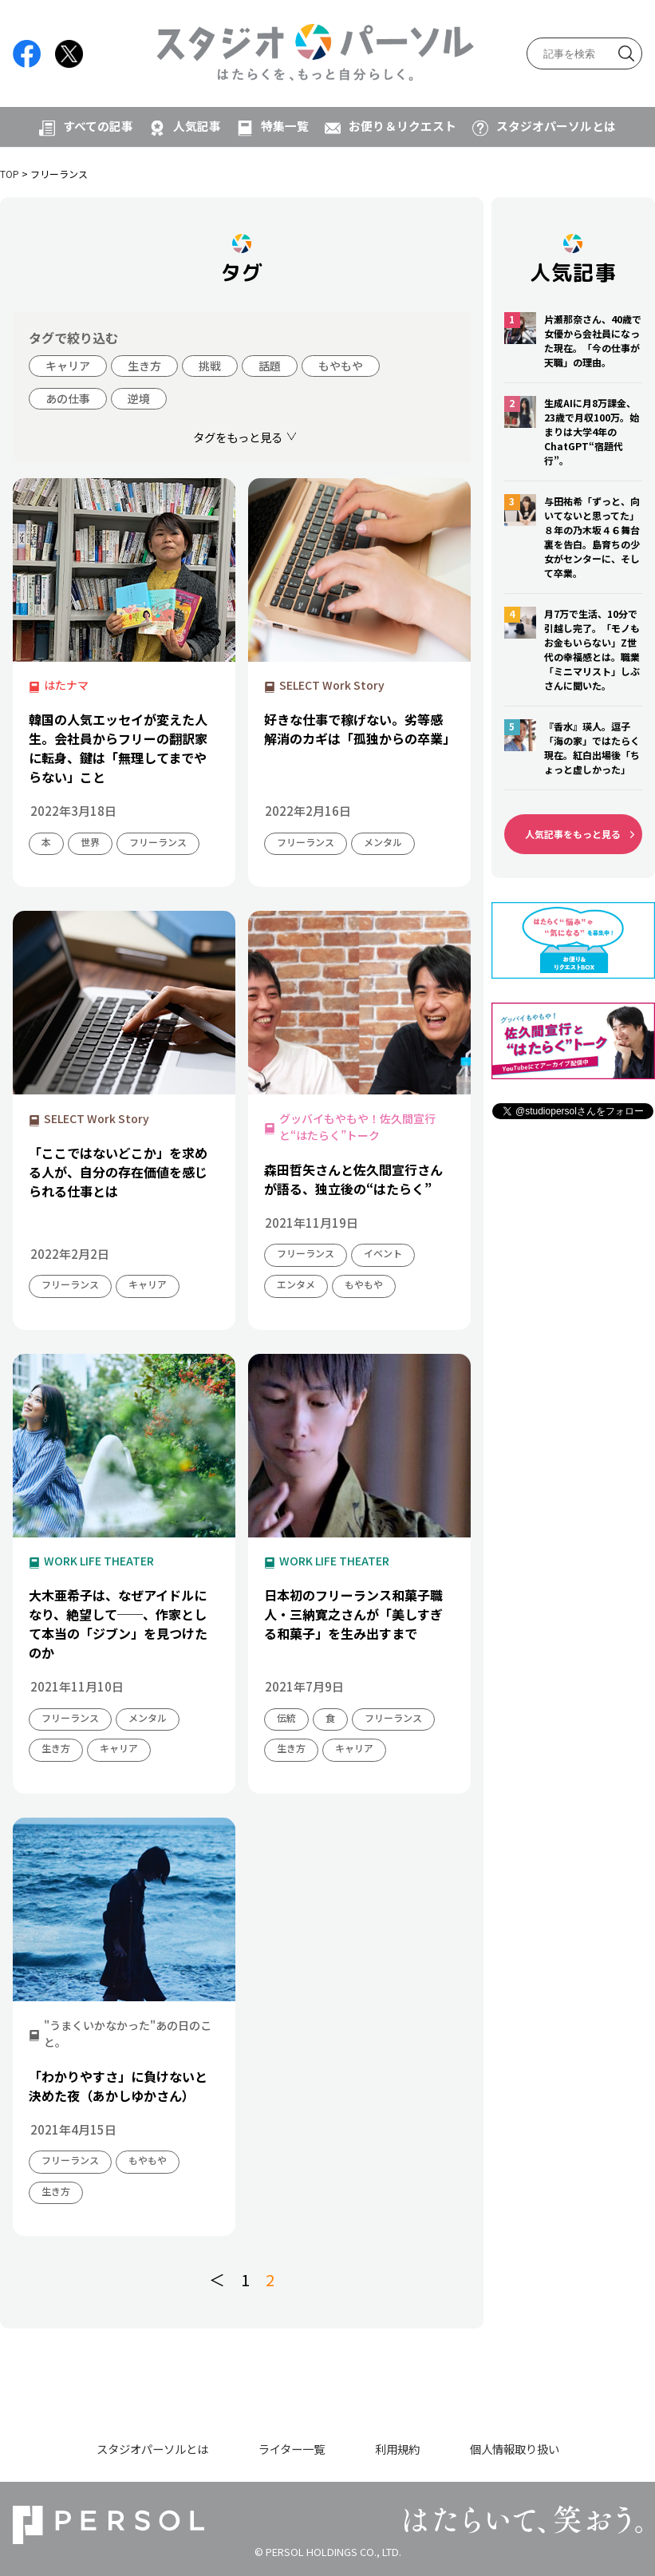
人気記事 (197, 125)
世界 (90, 842)
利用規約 (397, 2448)
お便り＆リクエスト (402, 125)
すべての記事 (98, 125)
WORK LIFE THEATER (99, 1561)
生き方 (144, 366)
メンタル (383, 842)
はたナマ (66, 685)
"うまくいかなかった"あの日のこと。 (127, 2033)
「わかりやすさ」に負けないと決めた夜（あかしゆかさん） (118, 2086)
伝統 (286, 1717)
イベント (383, 1253)
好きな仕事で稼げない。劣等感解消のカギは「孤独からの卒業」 (359, 729)
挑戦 (210, 366)
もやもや (340, 366)
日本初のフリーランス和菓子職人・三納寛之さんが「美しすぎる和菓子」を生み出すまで (353, 1614)
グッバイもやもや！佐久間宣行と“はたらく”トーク (357, 1126)
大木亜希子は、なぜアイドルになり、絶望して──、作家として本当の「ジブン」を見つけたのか (118, 1623)
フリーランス (158, 842)
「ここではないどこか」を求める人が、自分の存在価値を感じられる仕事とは (118, 1172)
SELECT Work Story (332, 685)
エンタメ (296, 1284)
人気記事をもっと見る (573, 834)
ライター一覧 (291, 2448)
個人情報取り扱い (514, 2448)
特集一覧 (285, 125)
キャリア (67, 366)
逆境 (139, 398)
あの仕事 (67, 398)
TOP (9, 173)
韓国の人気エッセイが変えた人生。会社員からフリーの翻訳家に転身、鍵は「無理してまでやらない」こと (118, 748)
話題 (269, 366)
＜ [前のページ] (217, 2279)
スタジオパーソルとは (556, 125)
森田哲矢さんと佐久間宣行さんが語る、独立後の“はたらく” (353, 1179)
